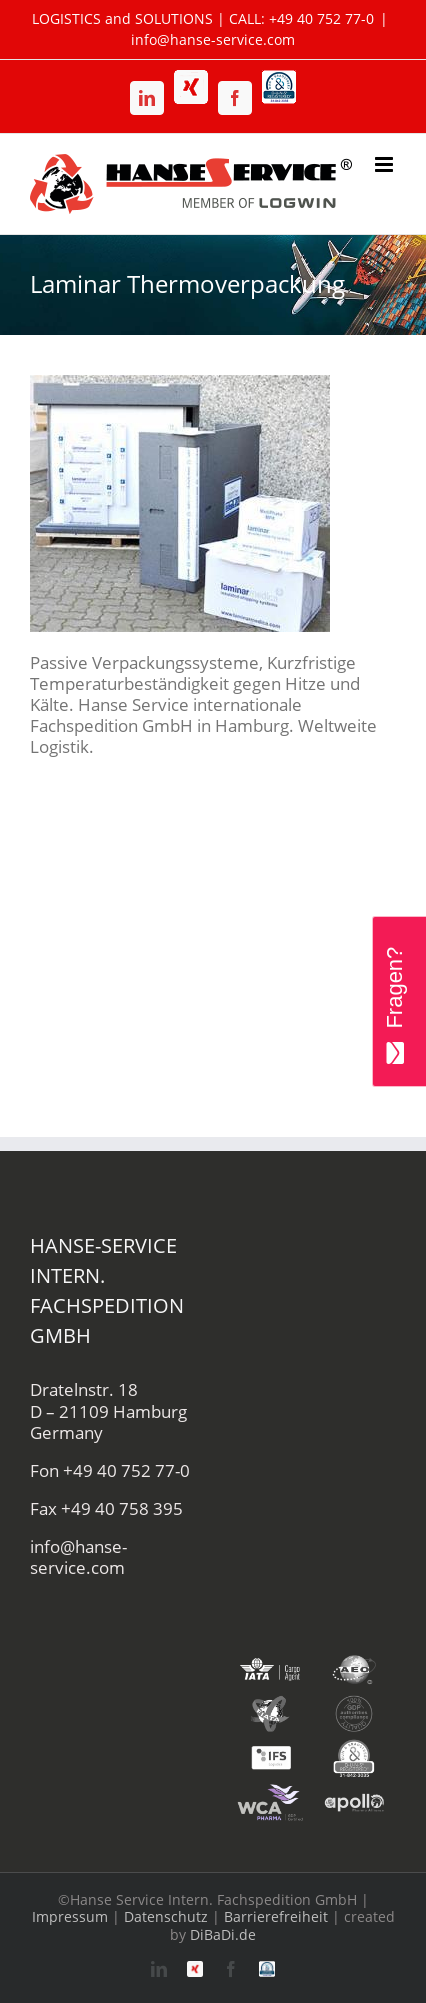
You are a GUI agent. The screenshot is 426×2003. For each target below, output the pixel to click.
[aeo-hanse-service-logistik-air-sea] (353, 1658)
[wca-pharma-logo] (269, 1791)
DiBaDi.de (223, 1934)
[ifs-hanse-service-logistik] (269, 1746)
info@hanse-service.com (213, 39)
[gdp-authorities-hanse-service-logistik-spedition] (353, 1702)
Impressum (70, 1916)
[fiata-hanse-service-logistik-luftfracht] (269, 1702)
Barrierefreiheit (276, 1916)
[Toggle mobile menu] (385, 164)
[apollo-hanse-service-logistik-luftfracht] (353, 1791)
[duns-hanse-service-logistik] (353, 1746)
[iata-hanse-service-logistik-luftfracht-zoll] (269, 1658)
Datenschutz (166, 1916)
